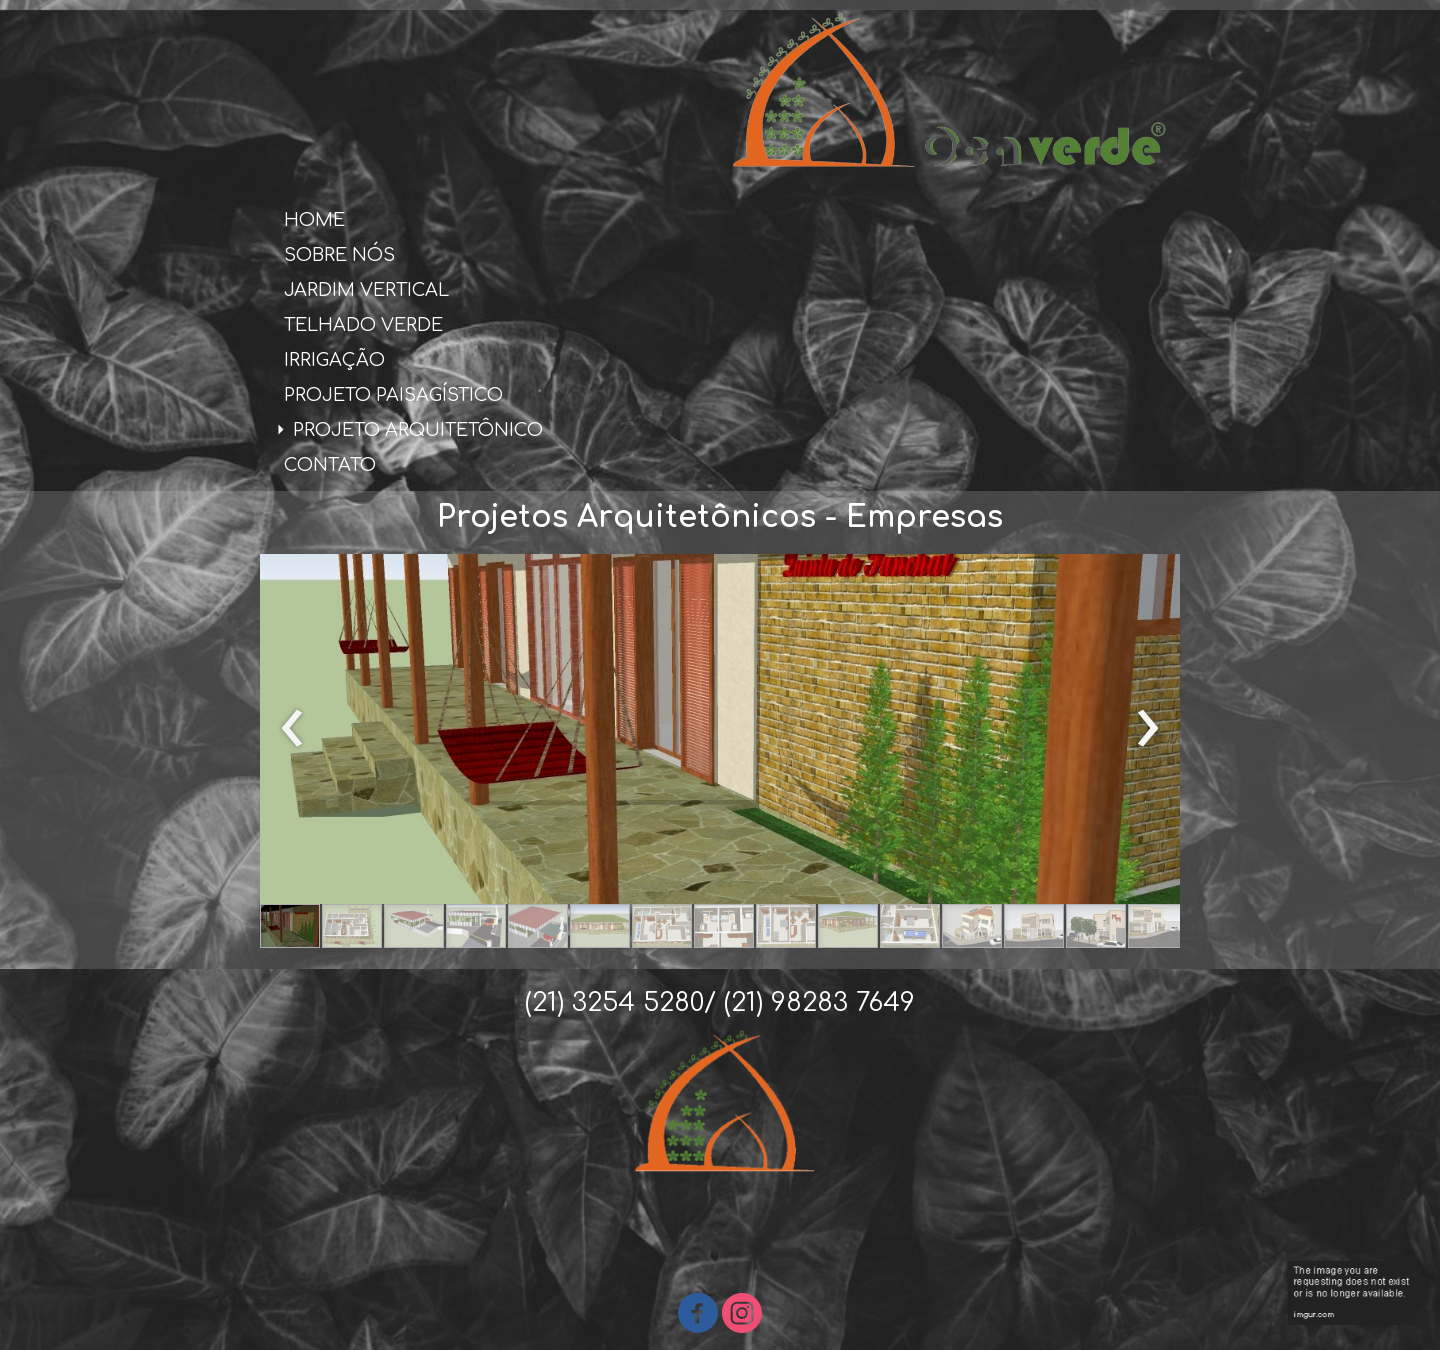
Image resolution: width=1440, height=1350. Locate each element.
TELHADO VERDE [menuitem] (363, 325)
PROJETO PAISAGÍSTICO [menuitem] (393, 395)
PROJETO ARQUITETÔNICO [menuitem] (418, 430)
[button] (290, 926)
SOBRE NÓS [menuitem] (339, 255)
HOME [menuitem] (314, 220)
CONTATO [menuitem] (330, 465)
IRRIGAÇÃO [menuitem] (334, 360)
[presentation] (292, 729)
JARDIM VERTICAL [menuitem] (366, 290)
